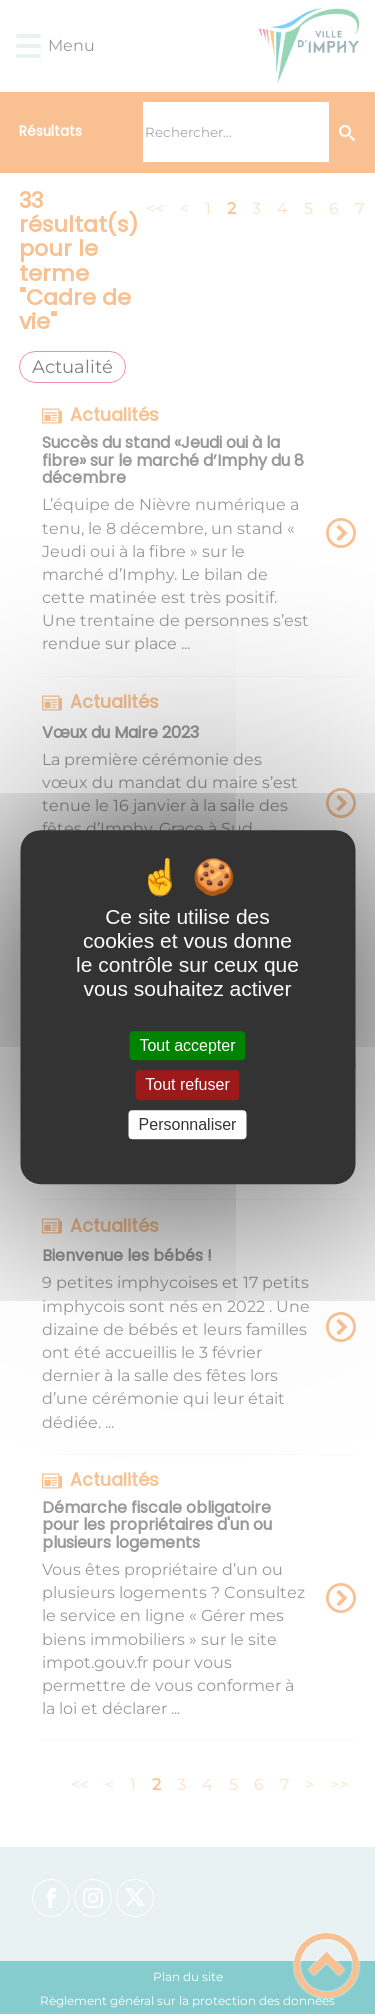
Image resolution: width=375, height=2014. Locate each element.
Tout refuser (187, 1085)
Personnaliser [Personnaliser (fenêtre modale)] (188, 1124)
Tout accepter (187, 1045)
